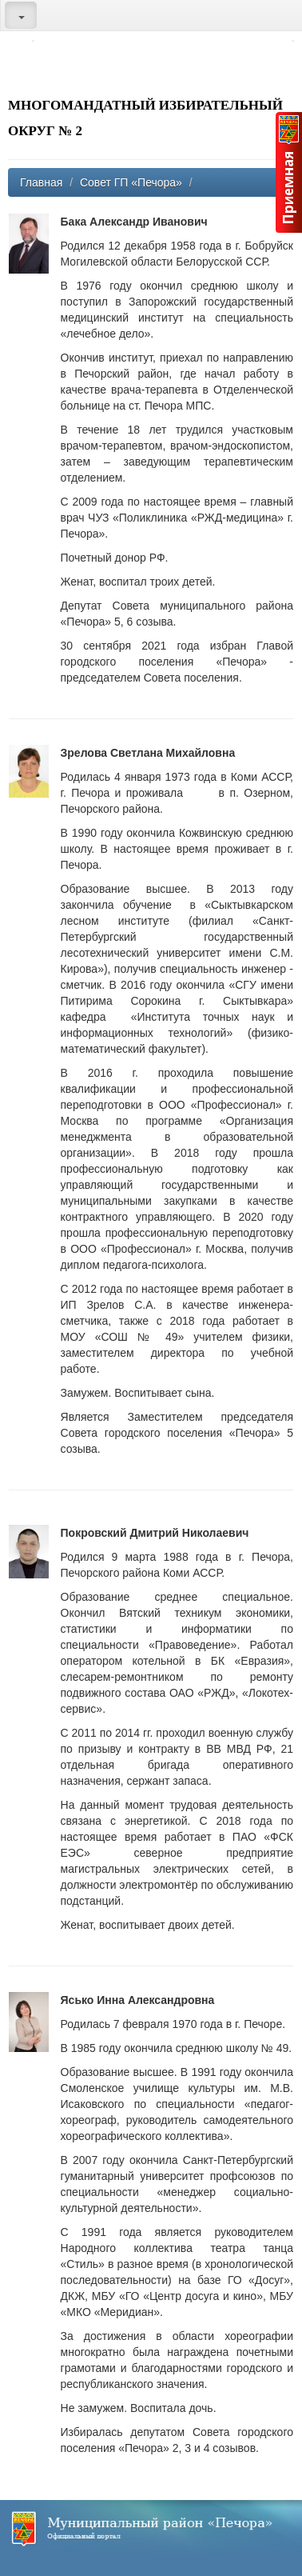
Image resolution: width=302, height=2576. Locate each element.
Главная (41, 182)
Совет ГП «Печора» (131, 182)
